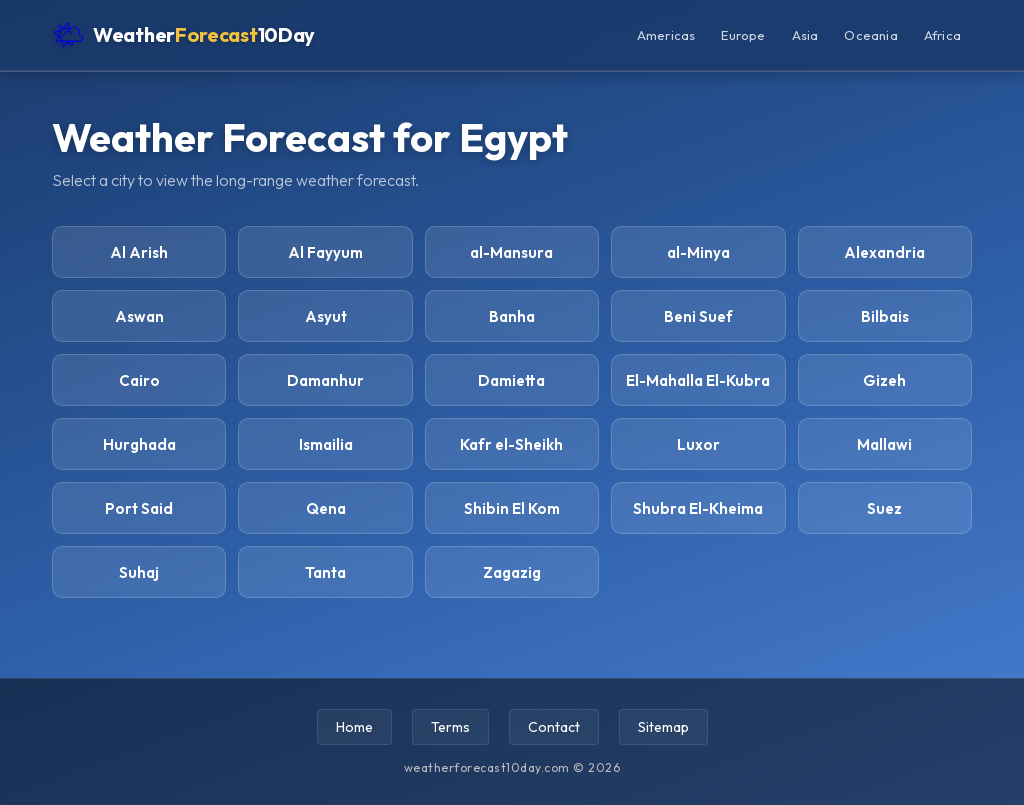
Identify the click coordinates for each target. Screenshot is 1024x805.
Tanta (325, 572)
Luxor (698, 444)
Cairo (139, 380)
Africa (942, 35)
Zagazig (512, 572)
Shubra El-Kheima (698, 508)
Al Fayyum (325, 252)
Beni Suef (698, 316)
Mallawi (884, 444)
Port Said (139, 508)
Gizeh (884, 380)
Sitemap (663, 727)
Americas (666, 35)
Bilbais (885, 316)
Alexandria (884, 252)
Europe (743, 35)
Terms (450, 727)
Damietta (511, 380)
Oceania (870, 35)
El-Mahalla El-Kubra (698, 380)
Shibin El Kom (512, 508)
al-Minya (698, 252)
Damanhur (325, 380)
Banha (512, 316)
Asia (805, 35)
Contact (554, 727)
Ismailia (326, 444)
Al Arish (139, 252)
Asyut (326, 316)
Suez (884, 508)
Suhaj (139, 572)
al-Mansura (511, 252)
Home (354, 727)
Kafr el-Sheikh (511, 444)
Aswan (139, 316)
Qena (326, 508)
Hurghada (139, 444)
